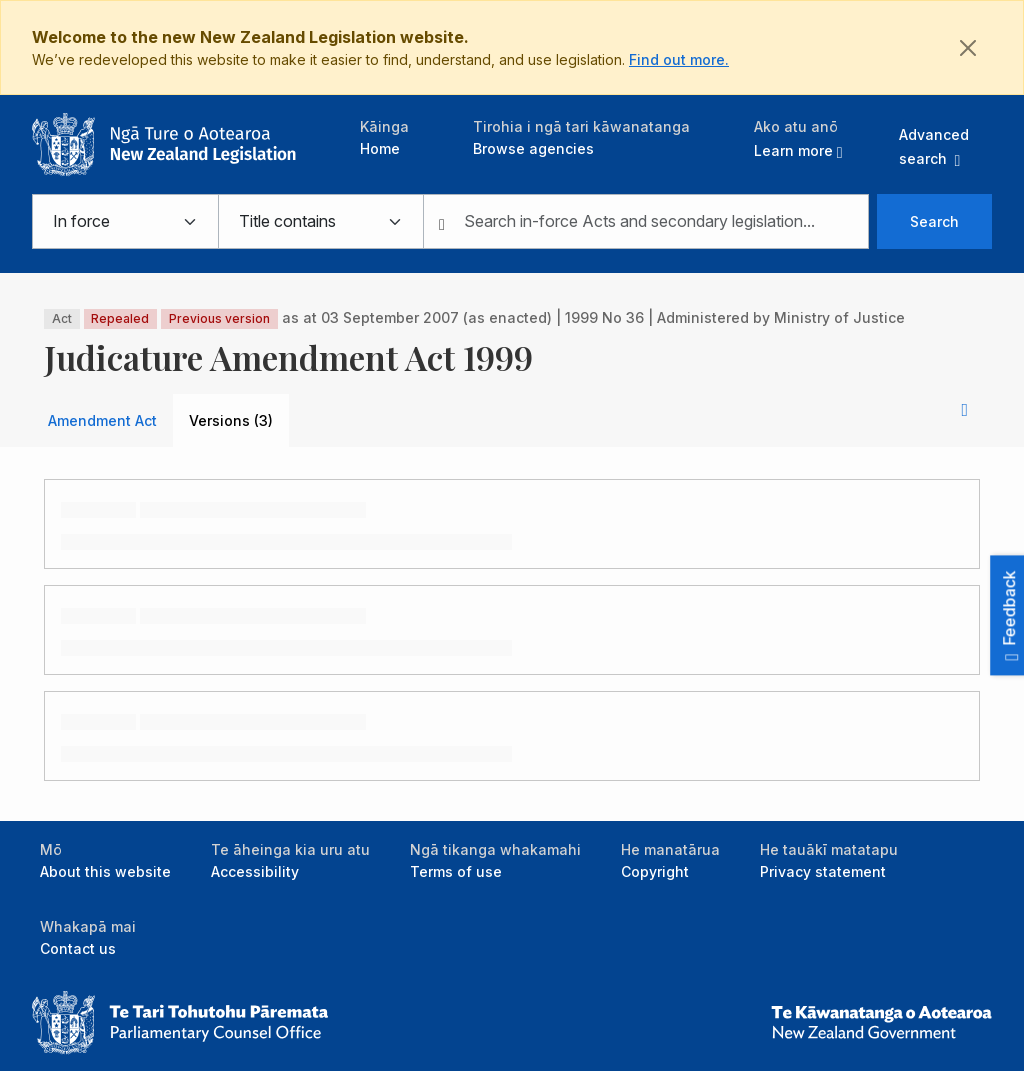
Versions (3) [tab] (231, 420)
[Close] (968, 48)
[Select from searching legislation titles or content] (320, 221)
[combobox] (646, 221)
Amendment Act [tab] (102, 420)
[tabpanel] (512, 634)
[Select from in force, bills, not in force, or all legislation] (125, 221)
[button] (798, 138)
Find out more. (679, 59)
